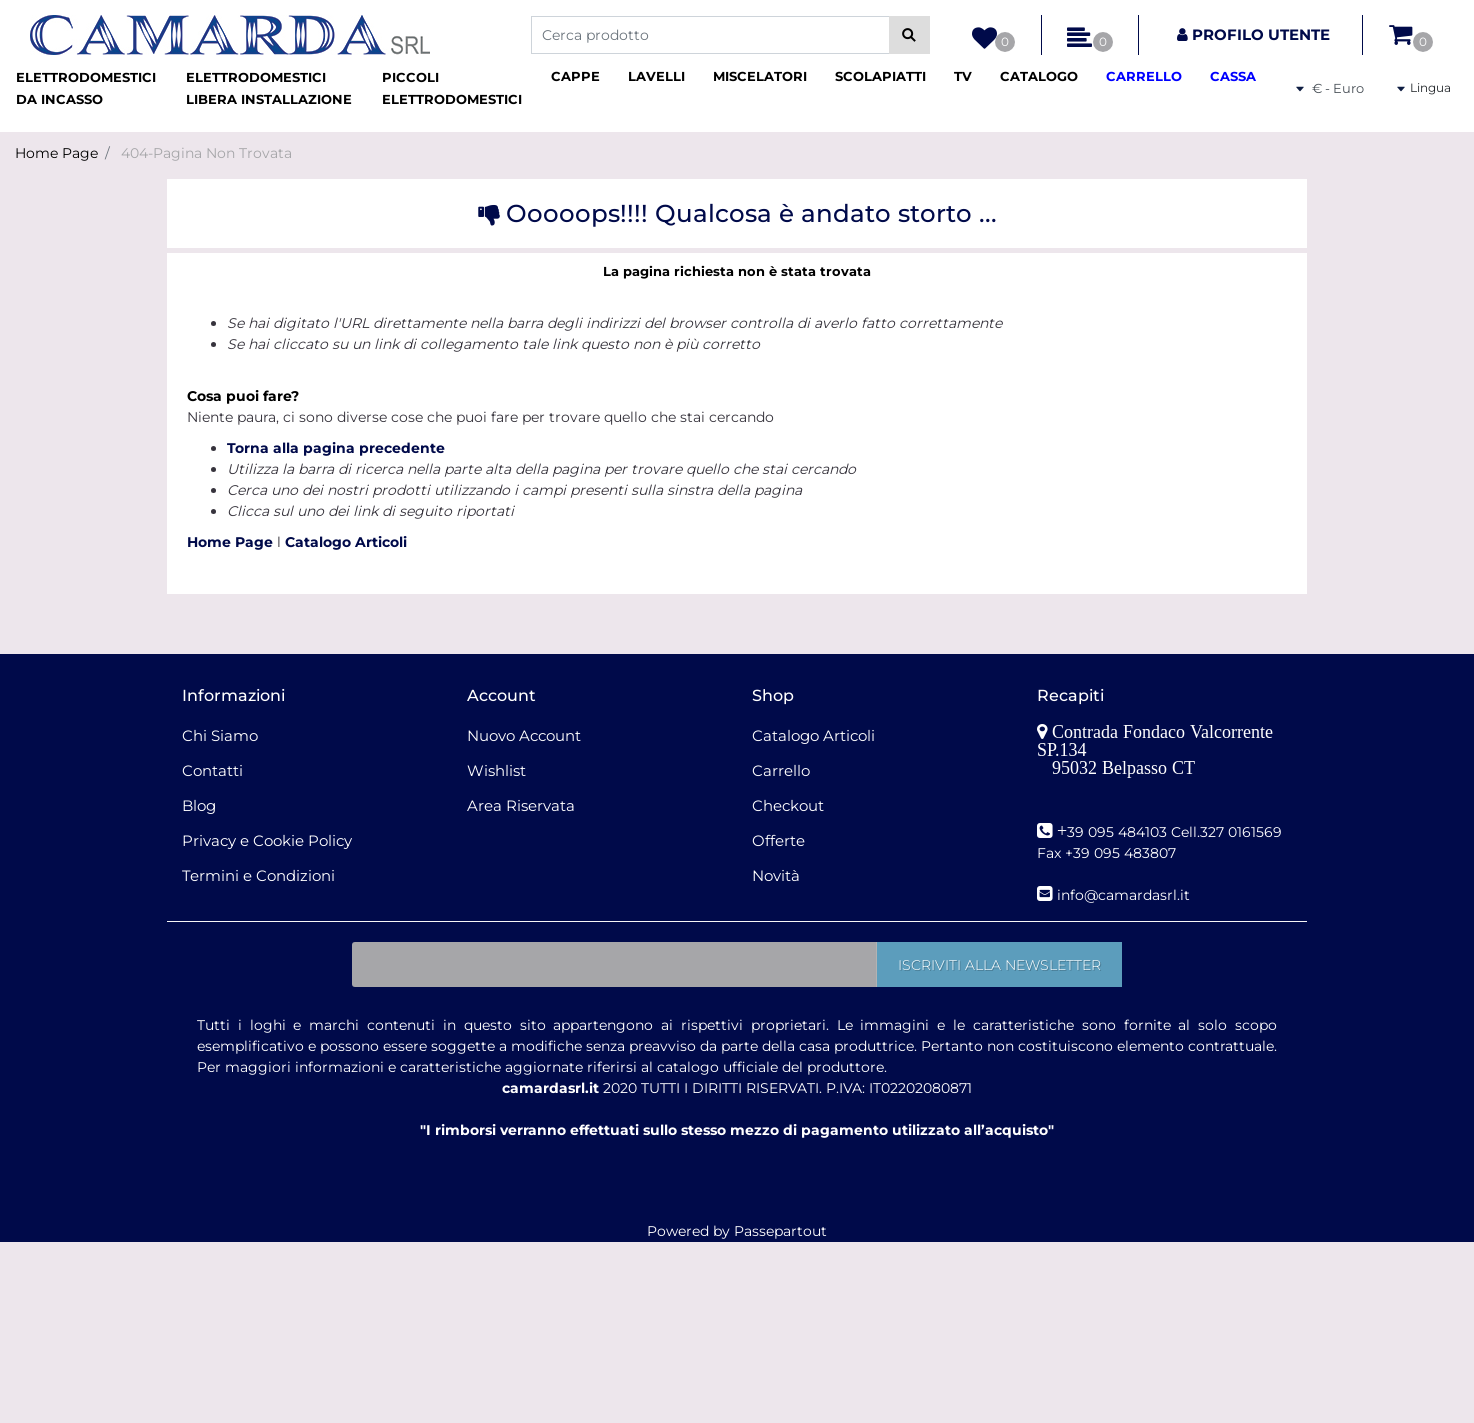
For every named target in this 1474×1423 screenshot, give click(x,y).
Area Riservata (521, 805)
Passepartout (780, 1231)
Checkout (788, 805)
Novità (776, 875)
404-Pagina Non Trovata (206, 153)
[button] (909, 35)
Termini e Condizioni (258, 875)
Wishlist (496, 770)
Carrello (781, 770)
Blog (199, 805)
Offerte (778, 840)
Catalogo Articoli (346, 542)
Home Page (56, 153)
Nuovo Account (524, 735)
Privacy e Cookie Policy (267, 840)
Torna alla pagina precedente (336, 448)
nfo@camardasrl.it (1125, 895)
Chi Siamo (220, 735)
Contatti (212, 770)
